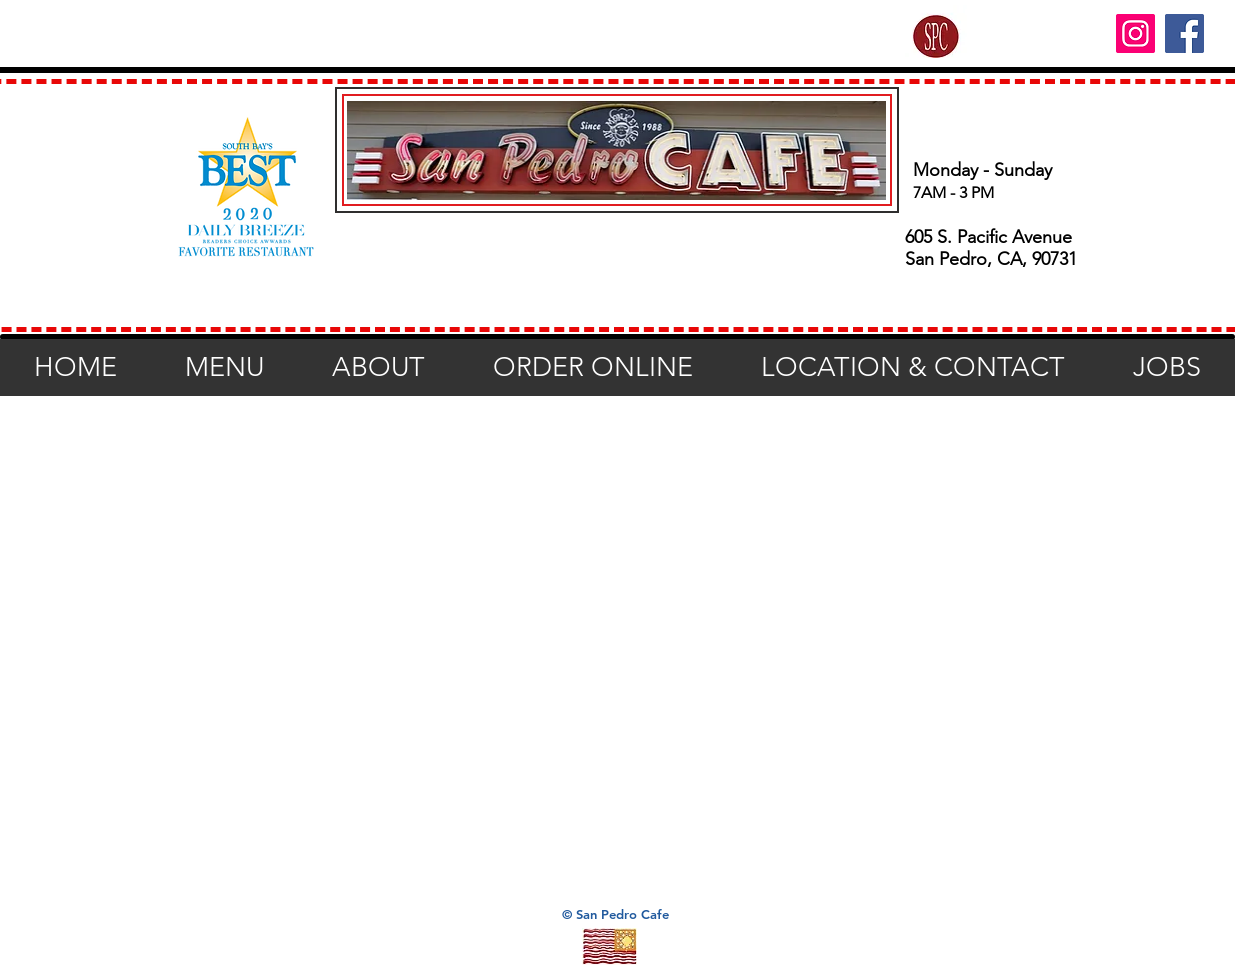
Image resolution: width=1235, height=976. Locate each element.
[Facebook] (1184, 33)
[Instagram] (1135, 33)
